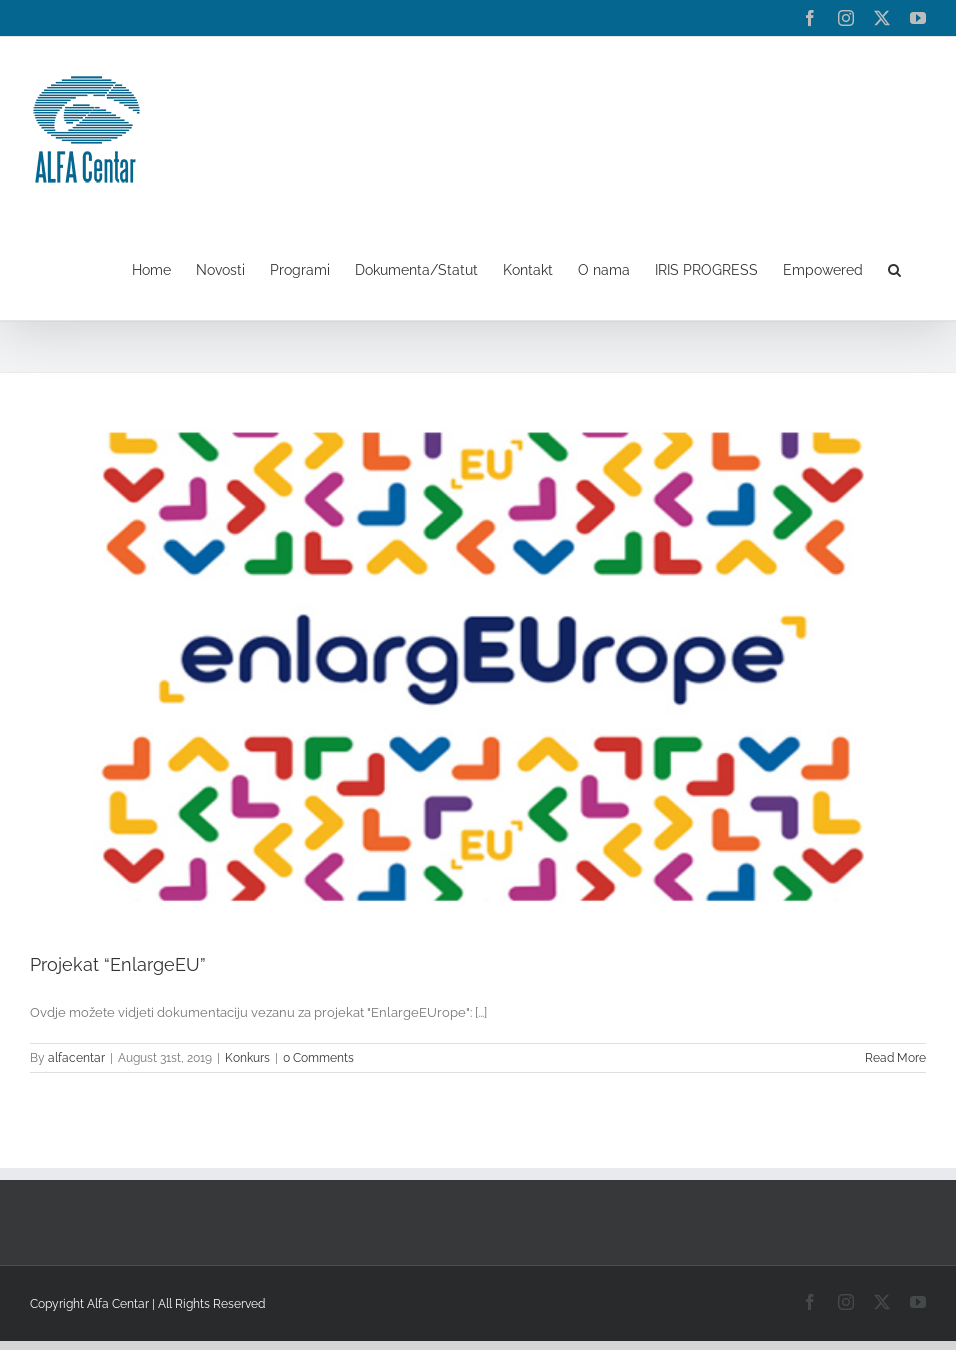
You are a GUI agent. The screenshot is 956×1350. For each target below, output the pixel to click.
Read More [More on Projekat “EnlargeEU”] (895, 1058)
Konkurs (247, 1058)
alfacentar (76, 1058)
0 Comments (318, 1058)
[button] (894, 269)
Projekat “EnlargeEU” (118, 964)
